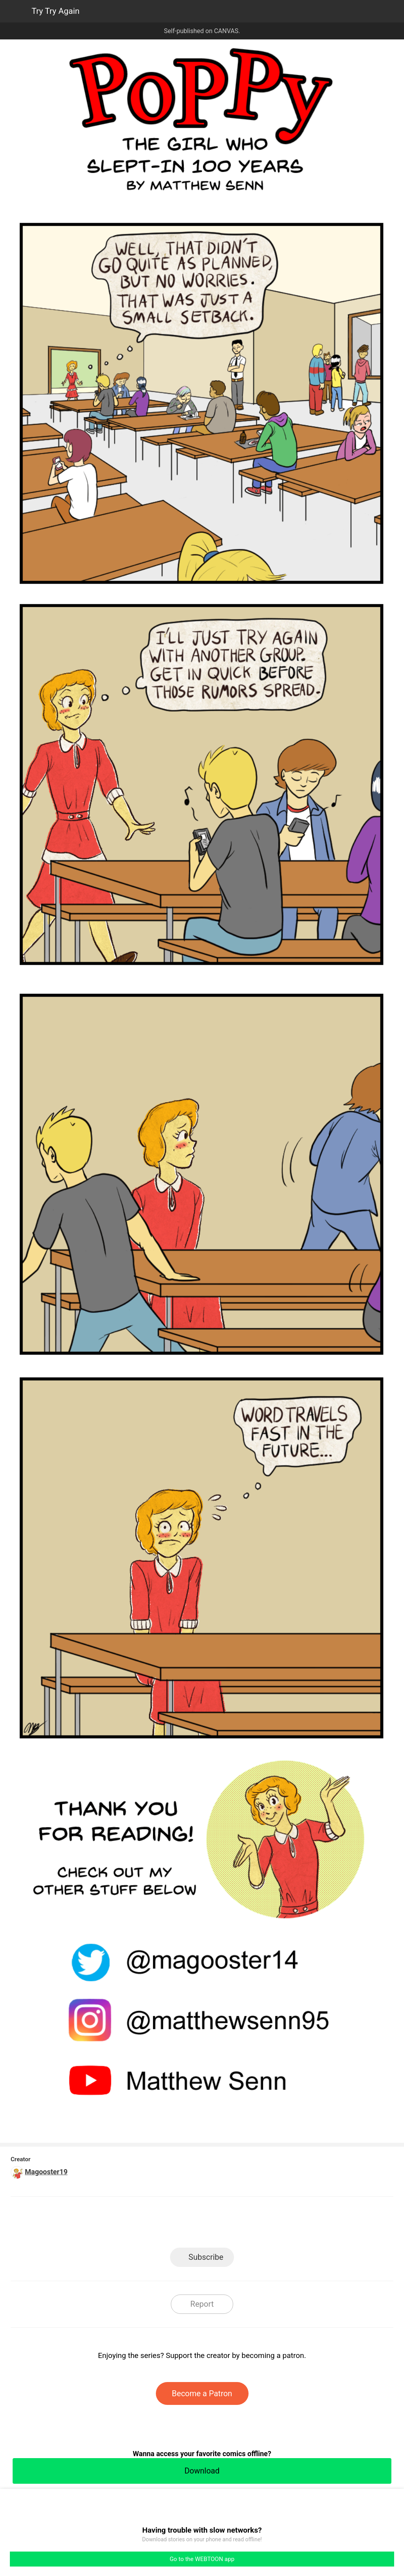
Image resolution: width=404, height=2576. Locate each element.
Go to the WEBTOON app (202, 2559)
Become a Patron (202, 2393)
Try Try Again (56, 11)
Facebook (167, 2225)
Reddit (273, 2225)
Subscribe (206, 2257)
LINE (131, 2225)
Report (201, 2304)
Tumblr (238, 2225)
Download (201, 2470)
